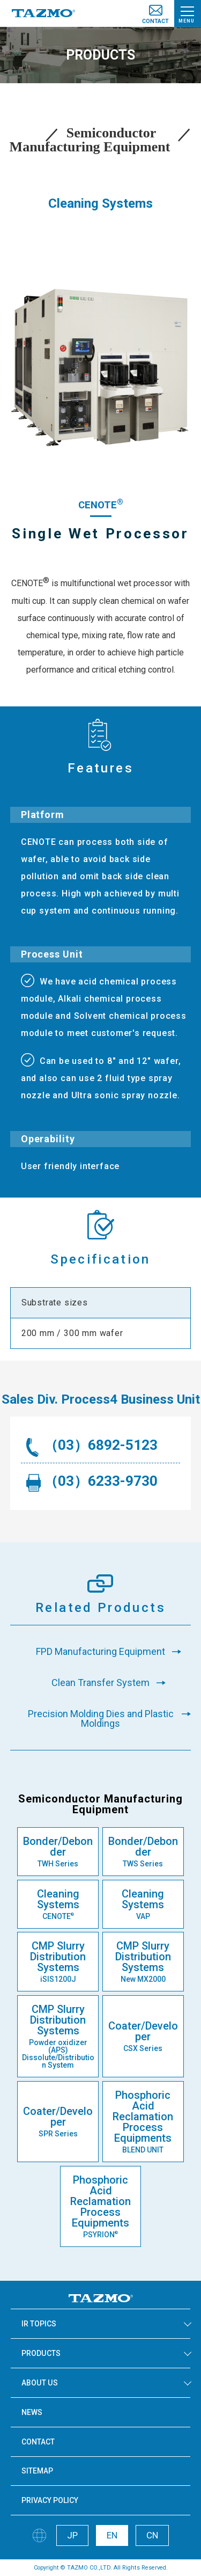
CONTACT (38, 2442)
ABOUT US (39, 2382)
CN (152, 2535)
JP (72, 2535)
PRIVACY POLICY (49, 2500)
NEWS (31, 2412)
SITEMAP (37, 2470)
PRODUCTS (41, 2353)
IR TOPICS (38, 2323)
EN (112, 2535)
